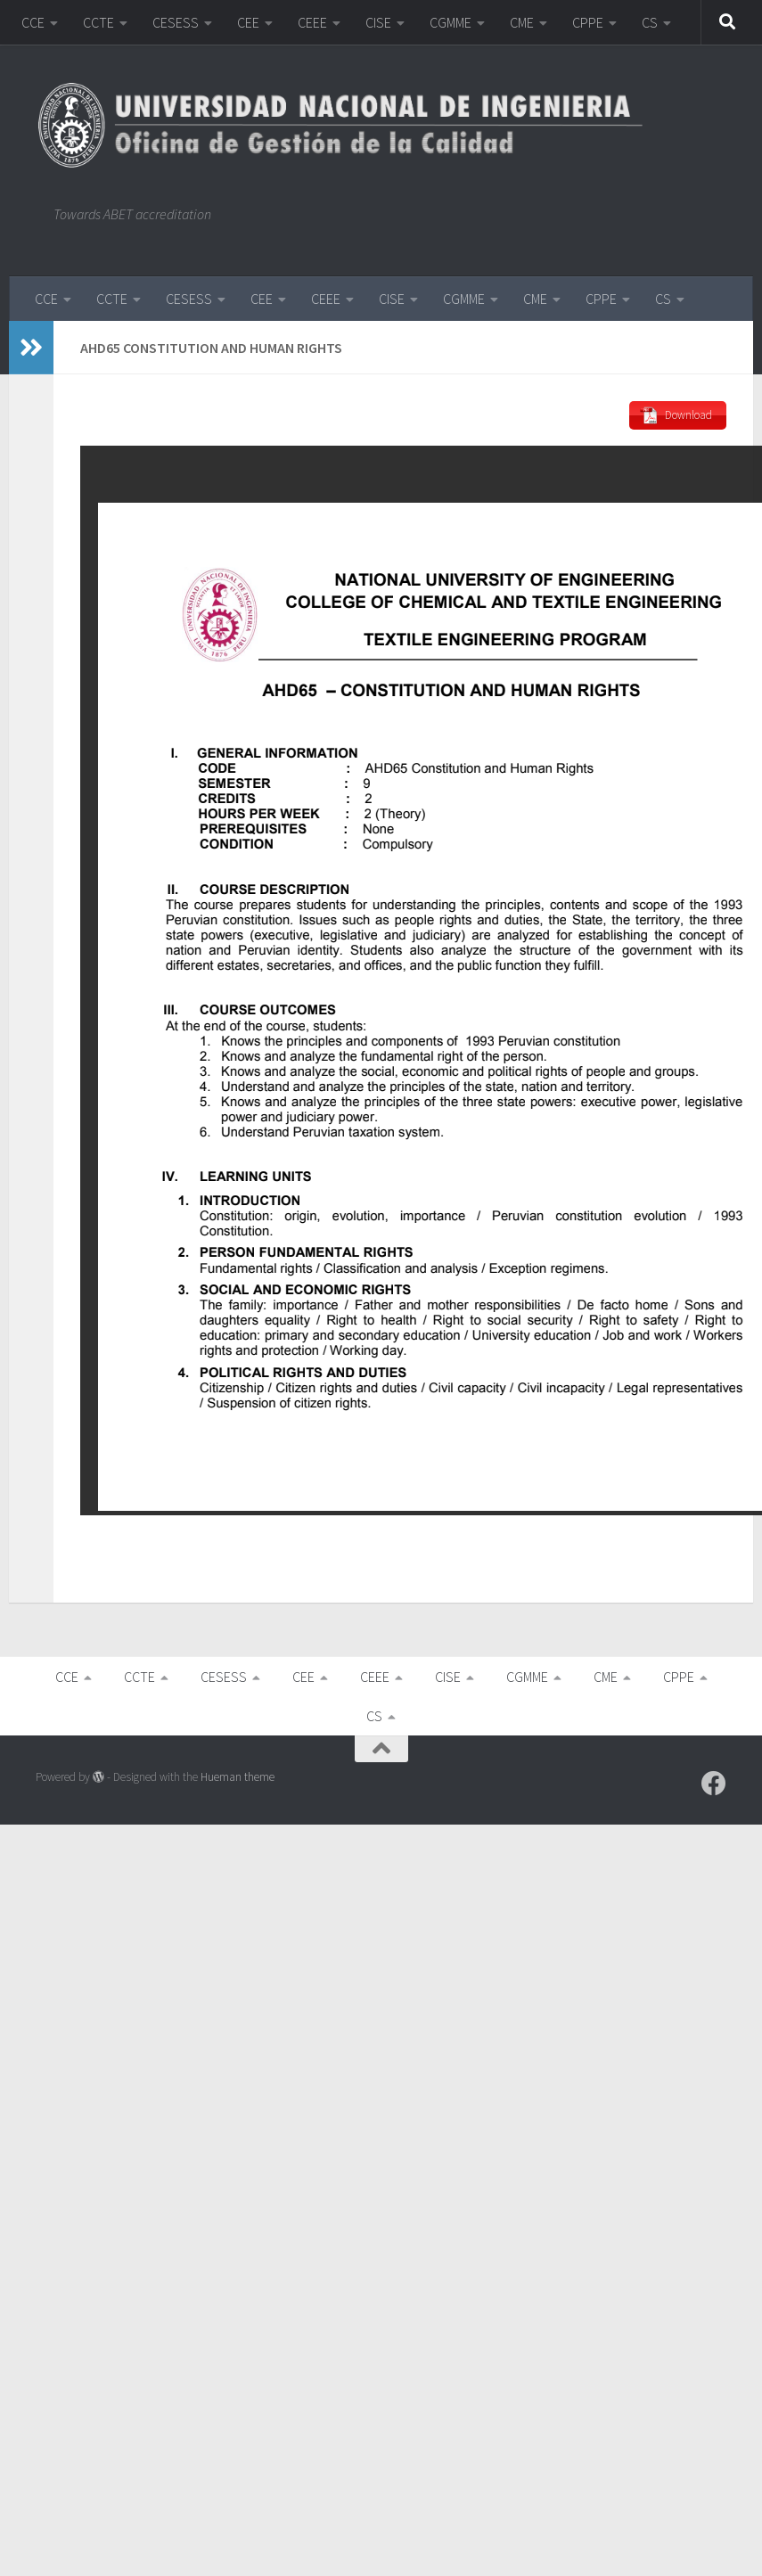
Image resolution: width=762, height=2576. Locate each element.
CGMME (450, 22)
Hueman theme (237, 1776)
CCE (33, 22)
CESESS (175, 22)
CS (650, 22)
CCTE (98, 22)
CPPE (587, 22)
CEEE (312, 22)
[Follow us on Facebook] (713, 1783)
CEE (248, 22)
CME (522, 22)
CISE (378, 22)
